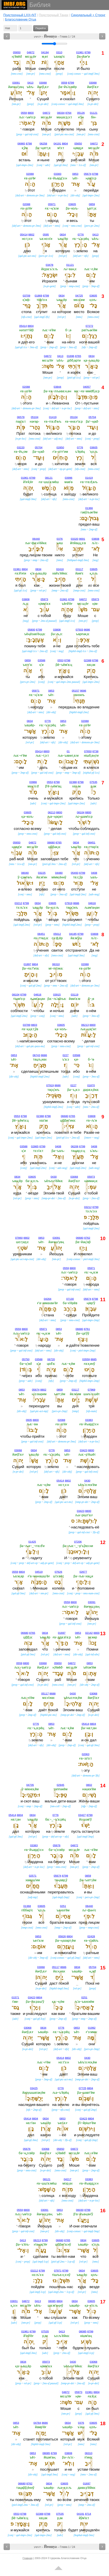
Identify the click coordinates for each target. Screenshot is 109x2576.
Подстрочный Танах (53, 15)
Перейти (41, 28)
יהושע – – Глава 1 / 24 (54, 36)
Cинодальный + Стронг (88, 15)
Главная (27, 2558)
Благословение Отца (20, 19)
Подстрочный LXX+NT (19, 15)
